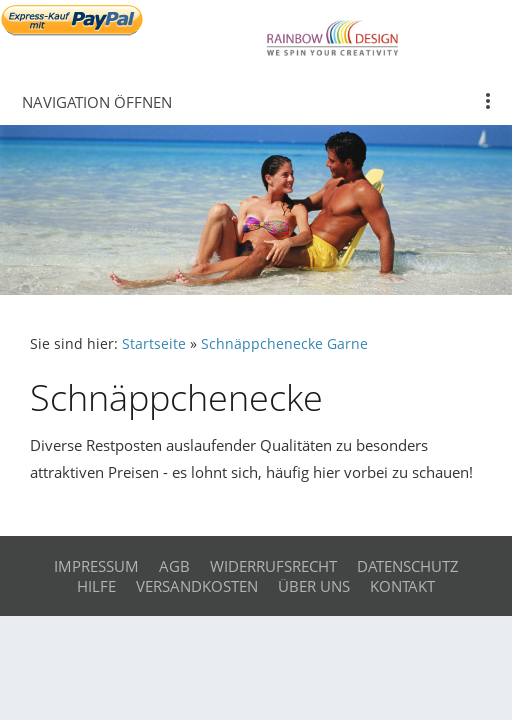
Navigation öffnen (97, 102)
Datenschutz (408, 566)
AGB (174, 566)
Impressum (96, 566)
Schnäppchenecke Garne (284, 344)
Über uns (314, 586)
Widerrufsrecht (273, 566)
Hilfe (96, 586)
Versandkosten (197, 586)
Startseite (154, 344)
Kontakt (402, 586)
